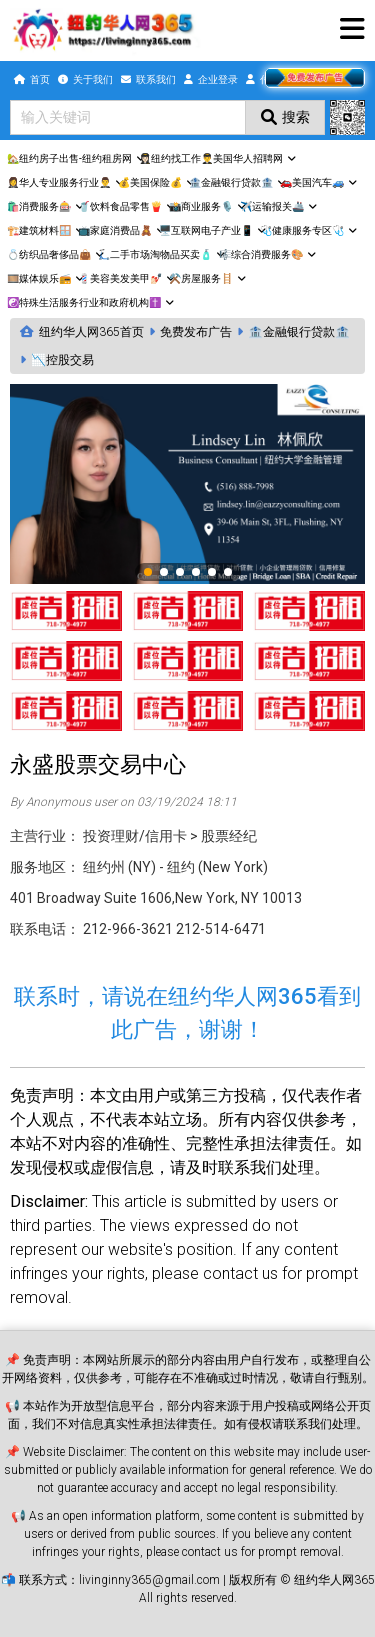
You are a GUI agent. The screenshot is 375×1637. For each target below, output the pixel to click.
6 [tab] (229, 573)
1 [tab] (149, 573)
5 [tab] (213, 573)
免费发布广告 (196, 332)
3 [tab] (181, 573)
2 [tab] (165, 573)
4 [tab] (197, 573)
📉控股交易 (62, 360)
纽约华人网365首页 (91, 332)
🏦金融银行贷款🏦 (299, 332)
